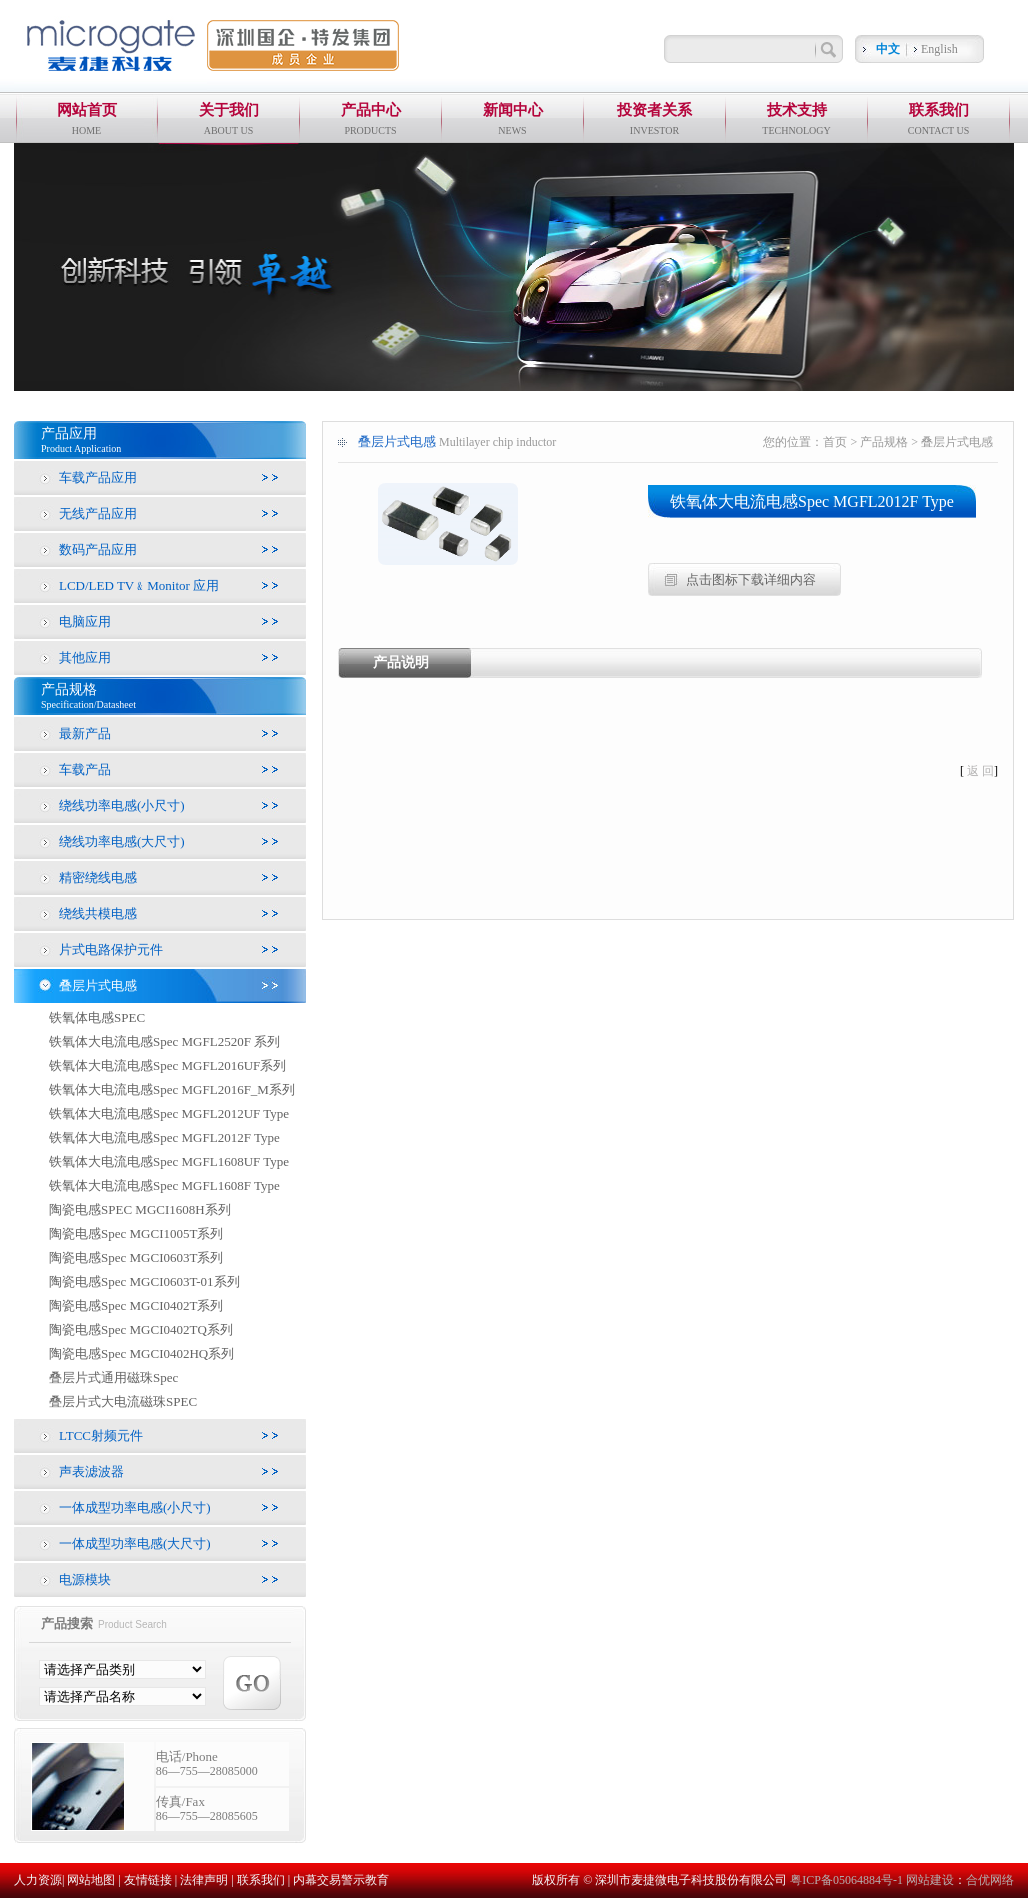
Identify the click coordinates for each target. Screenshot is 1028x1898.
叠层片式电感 (98, 985)
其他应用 (85, 657)
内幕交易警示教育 (341, 1880)
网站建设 (930, 1880)
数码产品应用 (98, 549)
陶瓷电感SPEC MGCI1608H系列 (140, 1209)
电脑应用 (85, 621)
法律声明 (204, 1880)
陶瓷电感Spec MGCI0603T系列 (136, 1257)
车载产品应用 (98, 477)
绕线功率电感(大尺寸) (122, 841)
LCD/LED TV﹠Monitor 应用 (139, 585)
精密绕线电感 (98, 877)
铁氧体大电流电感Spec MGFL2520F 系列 (164, 1041)
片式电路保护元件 (111, 949)
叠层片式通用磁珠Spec (113, 1377)
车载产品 (85, 769)
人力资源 (38, 1880)
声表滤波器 (91, 1471)
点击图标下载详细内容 (751, 579)
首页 (835, 442)
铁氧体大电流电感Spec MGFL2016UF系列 (167, 1065)
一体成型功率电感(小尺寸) (135, 1507)
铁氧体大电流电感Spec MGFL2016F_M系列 (172, 1089)
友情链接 (148, 1880)
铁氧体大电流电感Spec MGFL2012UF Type (169, 1113)
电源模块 (85, 1579)
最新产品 (85, 733)
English (939, 49)
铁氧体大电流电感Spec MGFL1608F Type (164, 1185)
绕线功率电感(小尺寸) (122, 805)
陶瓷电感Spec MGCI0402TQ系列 (141, 1329)
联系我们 (261, 1880)
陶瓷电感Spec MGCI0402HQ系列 (141, 1353)
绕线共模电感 (98, 913)
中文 (888, 49)
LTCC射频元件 (101, 1435)
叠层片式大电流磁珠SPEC (123, 1401)
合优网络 (990, 1880)
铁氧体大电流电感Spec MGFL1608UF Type (169, 1161)
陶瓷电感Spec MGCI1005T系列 (136, 1233)
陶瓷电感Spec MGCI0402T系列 (136, 1305)
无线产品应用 (98, 513)
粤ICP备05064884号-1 (848, 1880)
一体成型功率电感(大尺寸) (135, 1543)
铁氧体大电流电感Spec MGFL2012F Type (164, 1137)
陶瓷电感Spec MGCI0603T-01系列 (144, 1281)
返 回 (980, 771)
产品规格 (884, 442)
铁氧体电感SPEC (97, 1017)
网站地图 (91, 1880)
